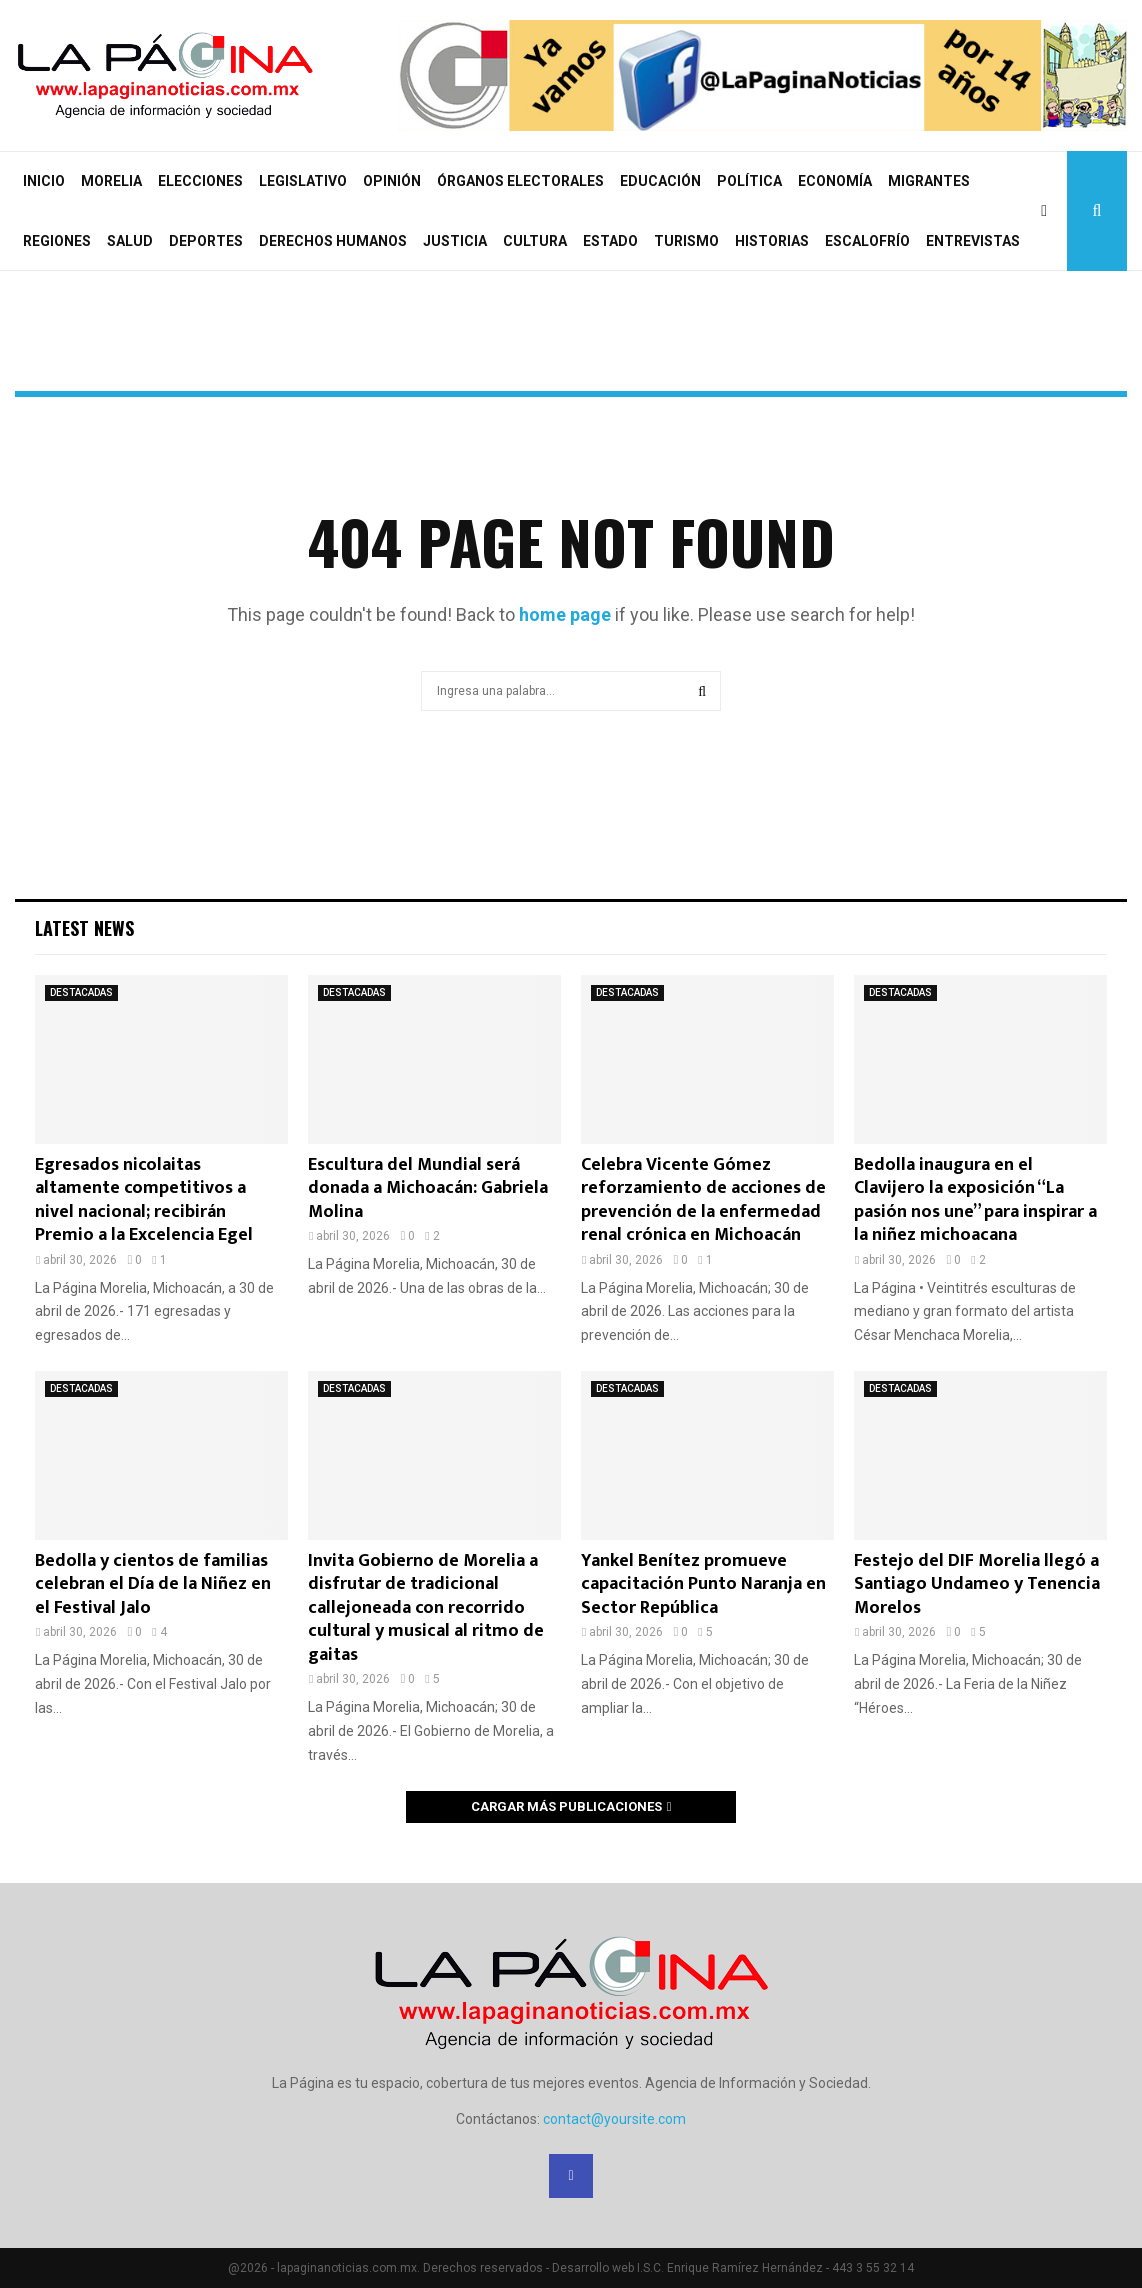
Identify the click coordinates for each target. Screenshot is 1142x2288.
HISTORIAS (772, 241)
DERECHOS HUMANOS (333, 241)
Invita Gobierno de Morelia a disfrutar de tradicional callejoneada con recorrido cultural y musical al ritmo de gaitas (426, 1608)
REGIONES (57, 241)
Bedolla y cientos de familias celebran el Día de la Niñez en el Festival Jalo (153, 1584)
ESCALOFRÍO (867, 241)
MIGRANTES (929, 181)
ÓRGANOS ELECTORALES (520, 181)
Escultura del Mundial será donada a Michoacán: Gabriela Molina (428, 1188)
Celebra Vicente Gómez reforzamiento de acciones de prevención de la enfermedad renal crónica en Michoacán (703, 1200)
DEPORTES (206, 241)
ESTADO (610, 241)
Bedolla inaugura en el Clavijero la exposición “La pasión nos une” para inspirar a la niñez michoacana (975, 1200)
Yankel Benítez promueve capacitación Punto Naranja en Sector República (703, 1584)
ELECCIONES (200, 181)
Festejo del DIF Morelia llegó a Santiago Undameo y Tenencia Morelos (977, 1584)
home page (565, 614)
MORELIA (111, 181)
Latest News (84, 928)
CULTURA (535, 241)
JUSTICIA (455, 241)
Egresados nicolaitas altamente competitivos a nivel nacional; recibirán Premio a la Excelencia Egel (144, 1200)
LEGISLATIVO (303, 181)
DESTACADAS (81, 992)
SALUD (130, 241)
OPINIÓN (392, 181)
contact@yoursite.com (614, 2119)
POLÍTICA (749, 181)
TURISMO (686, 241)
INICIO (44, 181)
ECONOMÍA (835, 181)
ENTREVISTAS (973, 241)
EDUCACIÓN (660, 181)
